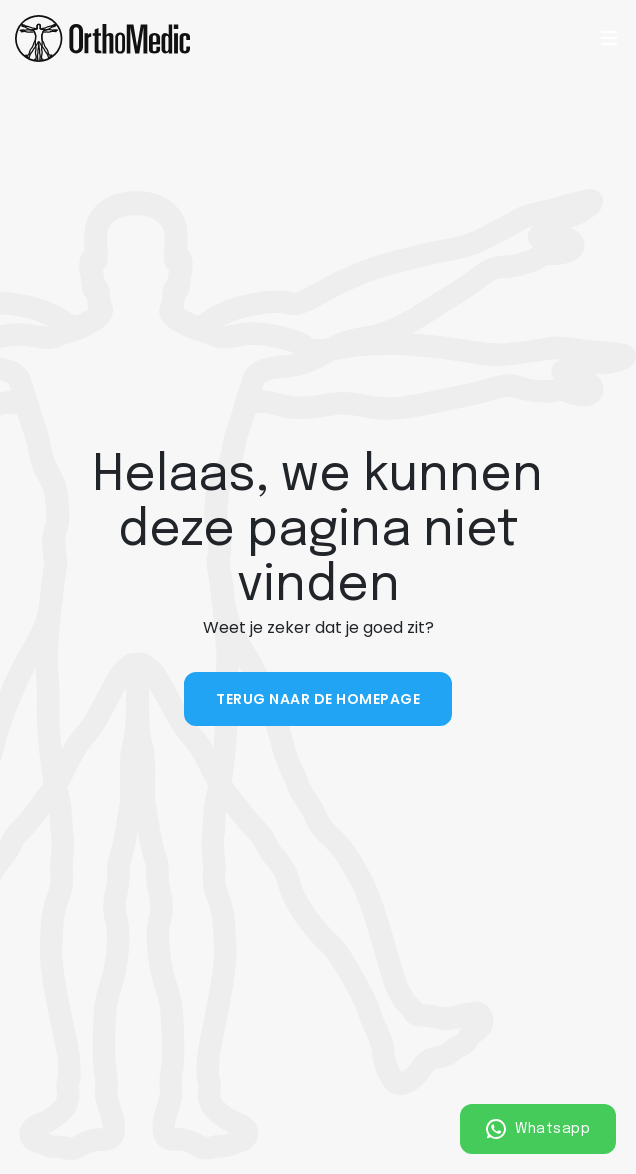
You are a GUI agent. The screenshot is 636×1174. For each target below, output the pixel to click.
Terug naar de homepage (318, 699)
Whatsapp (538, 1129)
